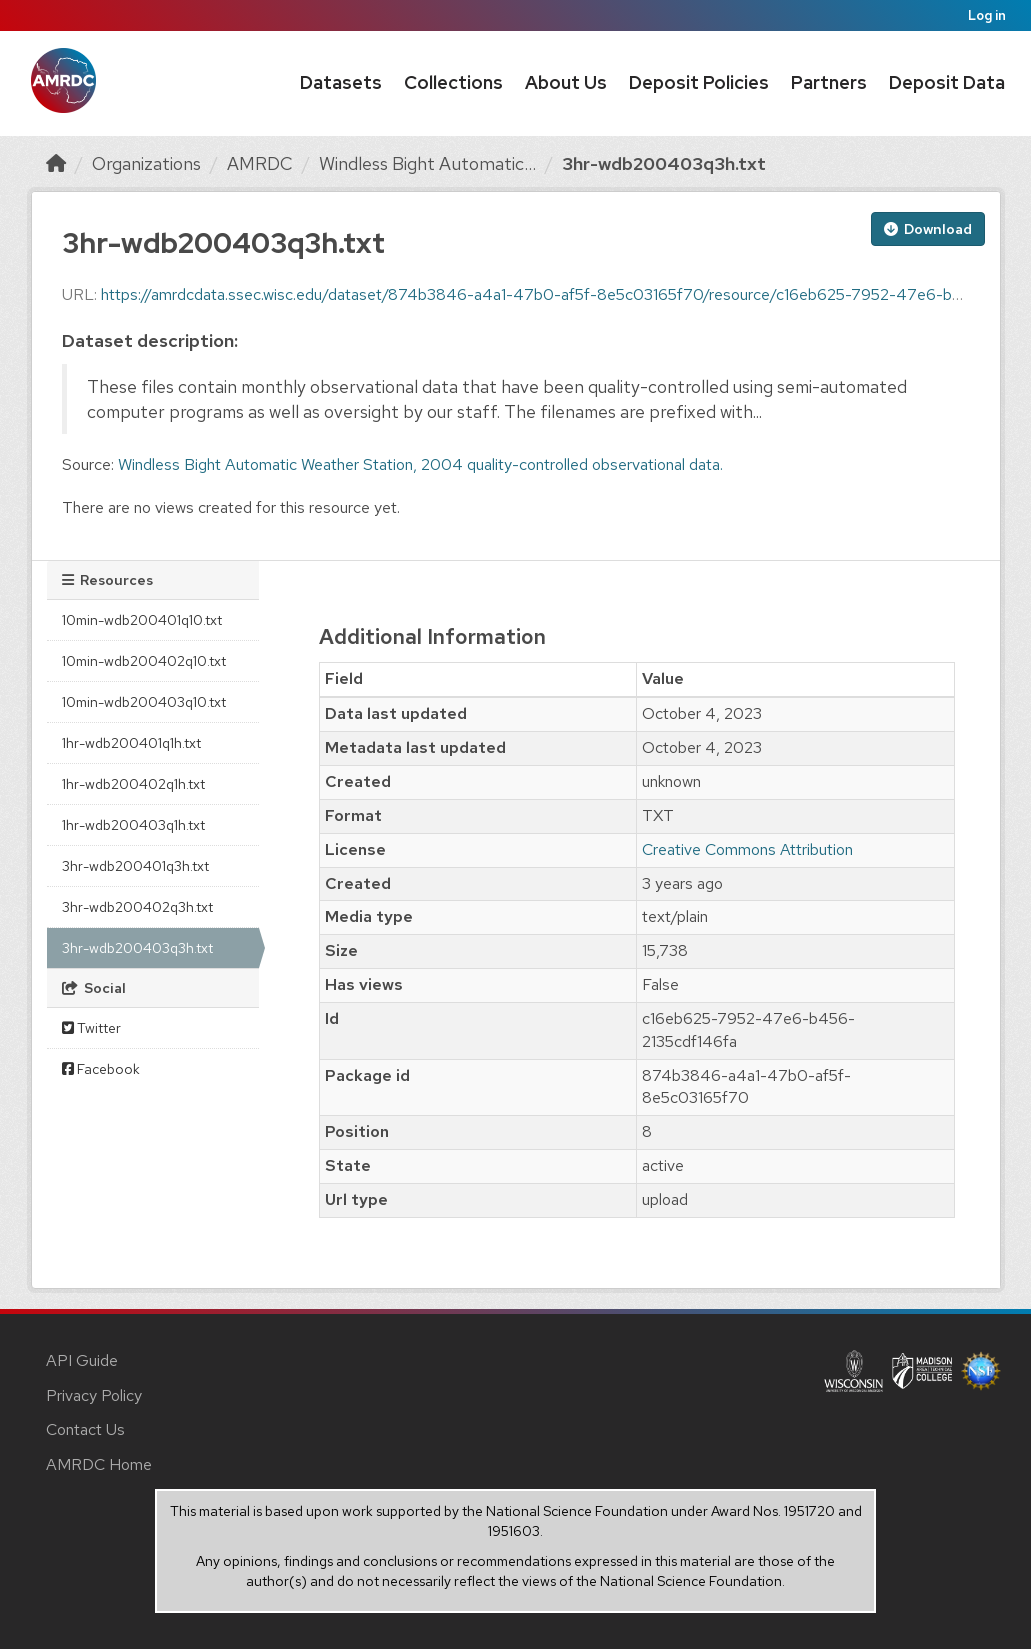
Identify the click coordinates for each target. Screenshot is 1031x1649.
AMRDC (260, 163)
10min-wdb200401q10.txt (142, 620)
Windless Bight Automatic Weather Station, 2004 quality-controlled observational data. (420, 464)
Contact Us (85, 1429)
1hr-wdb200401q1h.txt (131, 743)
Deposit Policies (699, 82)
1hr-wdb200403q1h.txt (133, 825)
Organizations (146, 163)
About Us (566, 82)
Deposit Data (947, 82)
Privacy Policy (94, 1395)
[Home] (56, 163)
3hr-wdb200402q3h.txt (137, 907)
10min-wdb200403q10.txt (144, 702)
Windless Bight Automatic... (427, 163)
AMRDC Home (99, 1464)
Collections (453, 82)
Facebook (101, 1069)
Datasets (341, 82)
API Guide (82, 1360)
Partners (829, 82)
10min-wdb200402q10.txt (144, 661)
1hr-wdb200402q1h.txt (133, 784)
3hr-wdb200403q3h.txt (664, 163)
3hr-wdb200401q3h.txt (135, 866)
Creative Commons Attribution (747, 849)
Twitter (91, 1028)
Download (928, 229)
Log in (987, 15)
